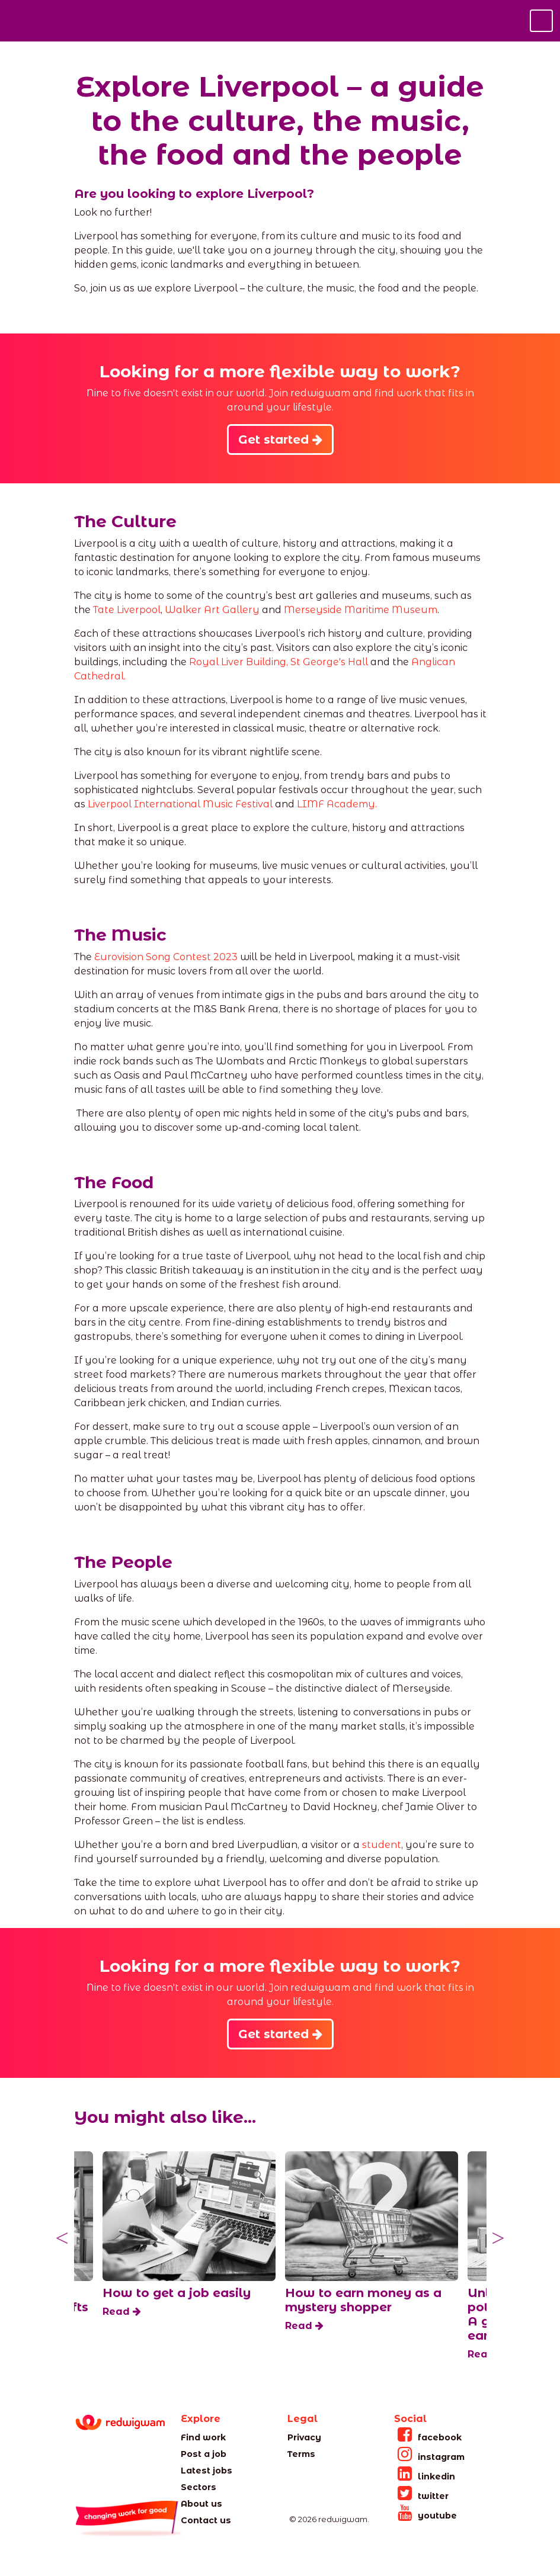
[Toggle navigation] (541, 20)
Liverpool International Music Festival (180, 804)
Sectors (198, 2487)
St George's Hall (329, 662)
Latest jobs (206, 2470)
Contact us (206, 2520)
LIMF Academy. (337, 804)
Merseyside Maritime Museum (360, 609)
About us (201, 2503)
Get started (280, 439)
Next (498, 2238)
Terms (301, 2454)
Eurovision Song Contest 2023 (166, 957)
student (381, 1844)
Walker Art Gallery (212, 609)
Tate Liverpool (127, 609)
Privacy (304, 2437)
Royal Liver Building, (238, 662)
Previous (62, 2238)
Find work (203, 2437)
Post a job (203, 2454)
